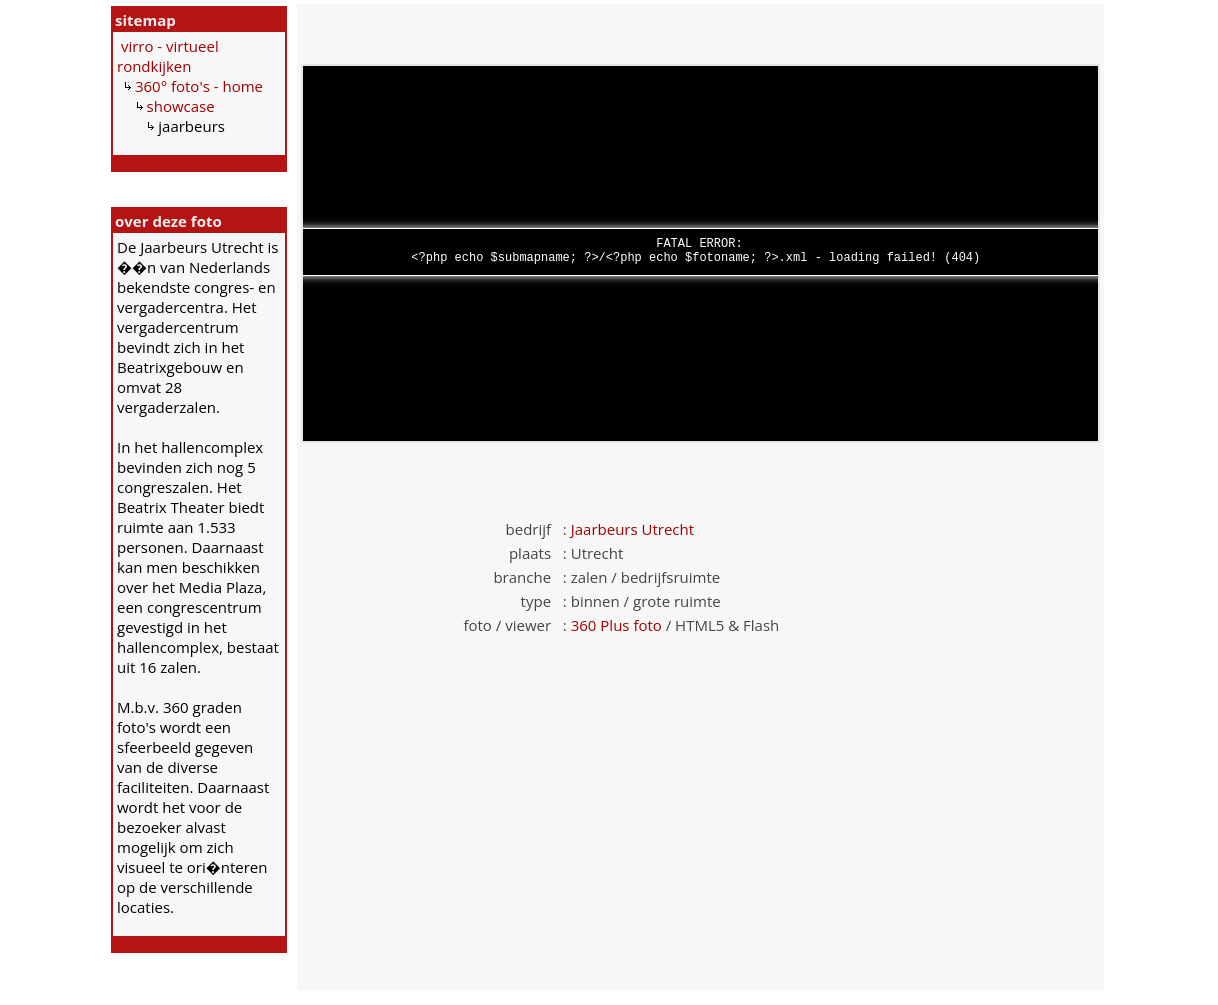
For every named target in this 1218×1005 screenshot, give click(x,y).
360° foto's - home (199, 86)
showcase (181, 106)
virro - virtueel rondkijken (168, 56)
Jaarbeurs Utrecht (632, 529)
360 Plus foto (616, 625)
